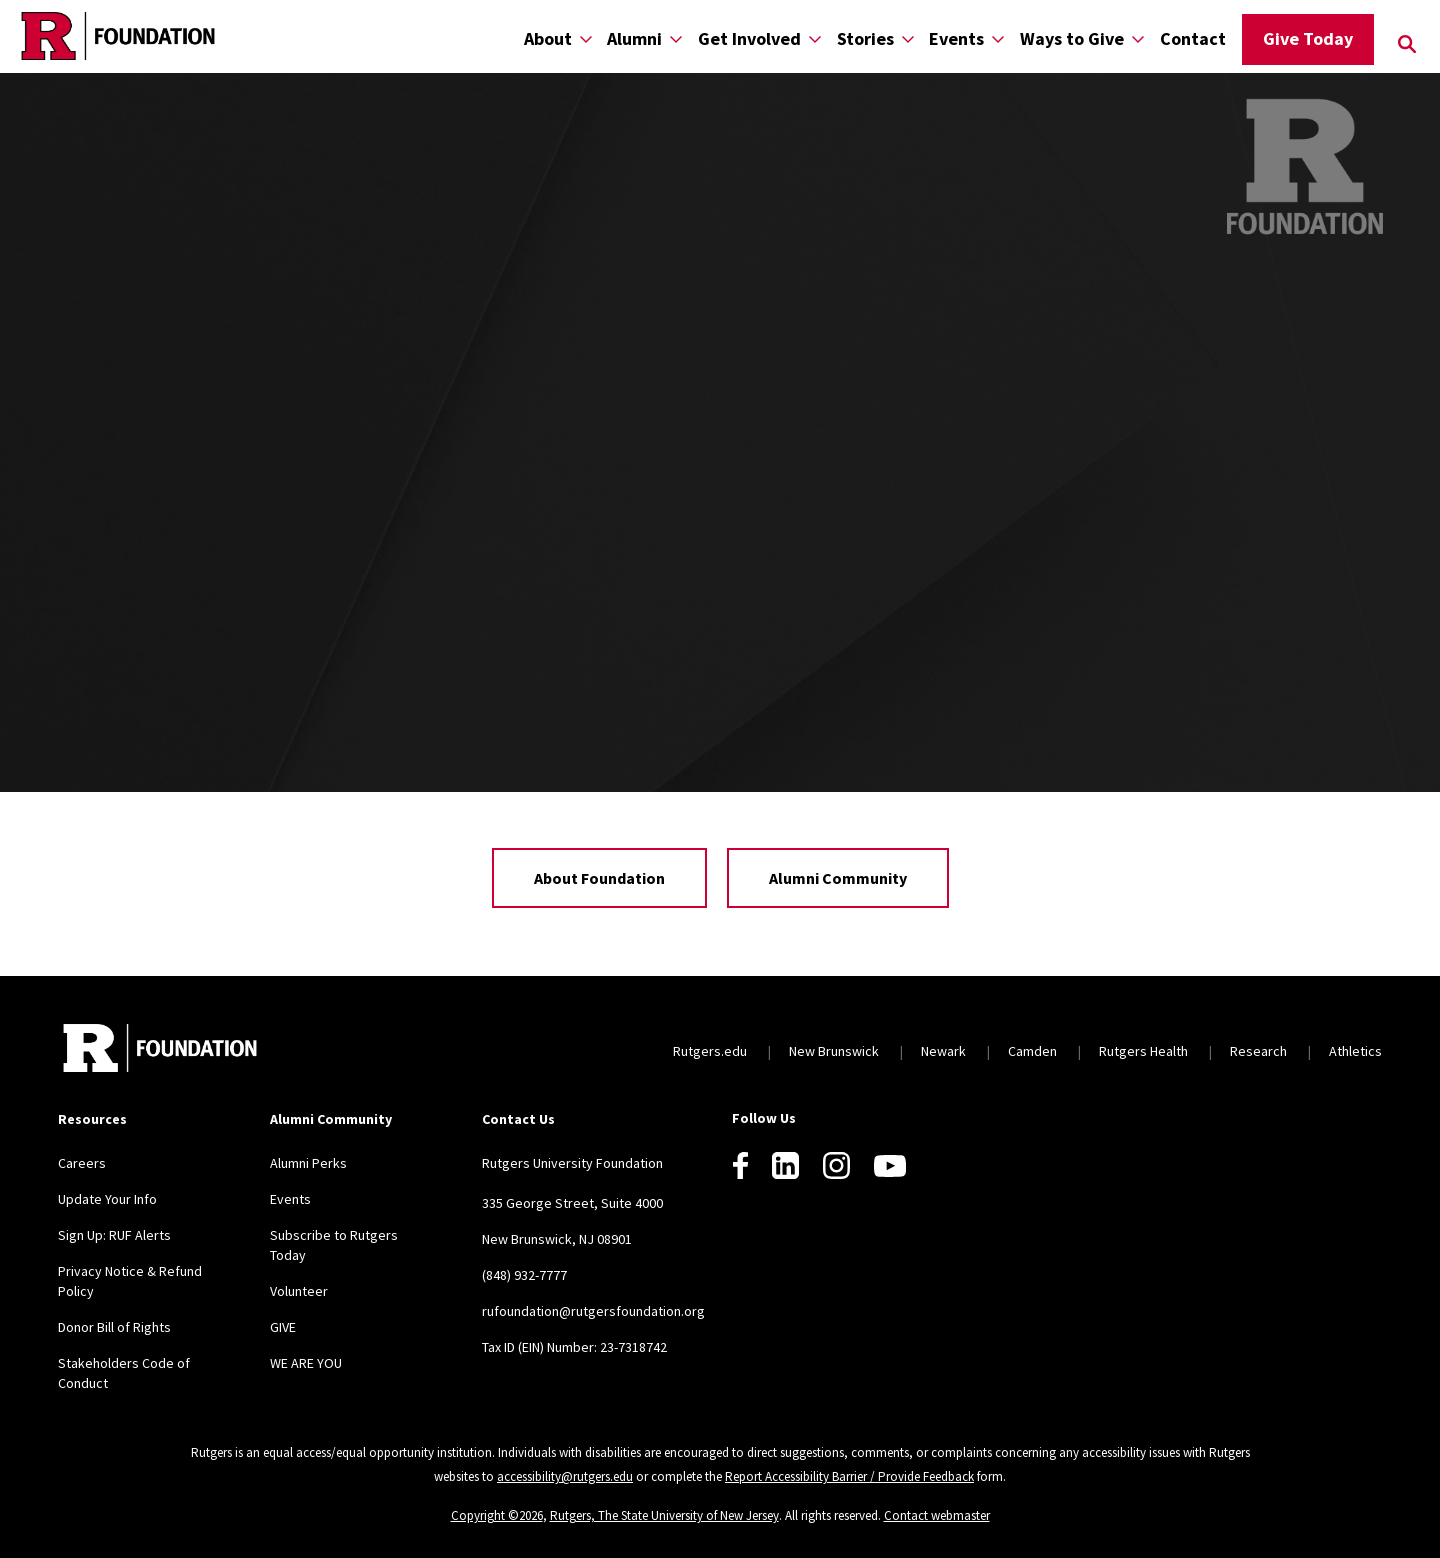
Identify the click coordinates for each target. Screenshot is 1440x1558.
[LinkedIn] (785, 1165)
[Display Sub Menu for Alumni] (676, 38)
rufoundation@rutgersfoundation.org (593, 1311)
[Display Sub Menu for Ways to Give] (1138, 38)
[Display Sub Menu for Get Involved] (815, 38)
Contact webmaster (937, 1515)
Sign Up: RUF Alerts (114, 1235)
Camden (1032, 1051)
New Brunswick (834, 1051)
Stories (865, 38)
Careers (82, 1163)
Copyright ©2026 (497, 1515)
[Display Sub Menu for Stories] (908, 38)
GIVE (283, 1327)
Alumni (634, 38)
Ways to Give (1072, 38)
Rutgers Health (1143, 1051)
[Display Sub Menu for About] (586, 38)
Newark (943, 1051)
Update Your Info (107, 1199)
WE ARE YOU (306, 1363)
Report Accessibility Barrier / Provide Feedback (849, 1476)
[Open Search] (1407, 44)
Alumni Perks (308, 1163)
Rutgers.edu (710, 1051)
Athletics (1355, 1051)
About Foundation (599, 878)
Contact (1193, 38)
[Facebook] (740, 1165)
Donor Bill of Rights (114, 1327)
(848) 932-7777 (524, 1275)
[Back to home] (160, 1050)
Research (1258, 1051)
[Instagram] (836, 1165)
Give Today (1308, 38)
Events (956, 38)
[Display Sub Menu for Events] (998, 38)
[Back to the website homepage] (118, 36)
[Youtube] (890, 1166)
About (548, 38)
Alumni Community (838, 878)
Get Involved (749, 38)
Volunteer (299, 1291)
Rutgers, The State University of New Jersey (664, 1515)
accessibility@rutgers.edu (565, 1476)
